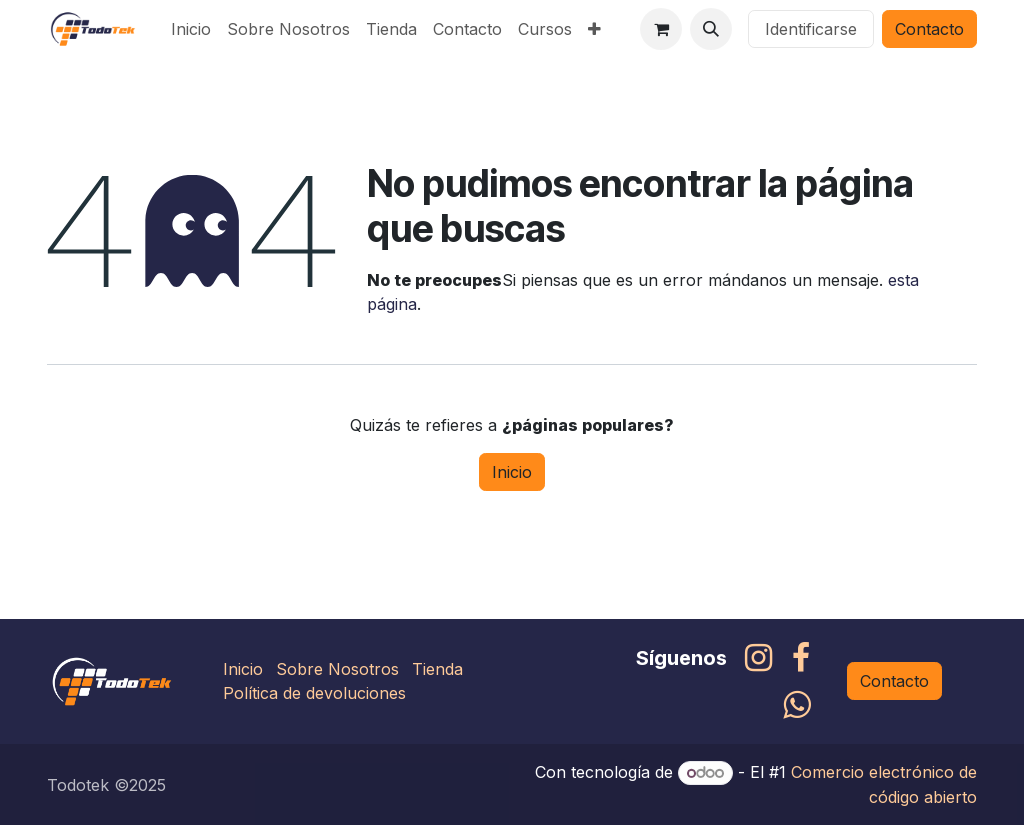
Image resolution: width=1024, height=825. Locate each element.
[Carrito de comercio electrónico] (661, 29)
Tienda (437, 669)
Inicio (512, 472)
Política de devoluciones (314, 693)
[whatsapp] (796, 705)
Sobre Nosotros (337, 669)
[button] (711, 29)
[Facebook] (801, 658)
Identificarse (811, 29)
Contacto (929, 29)
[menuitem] (191, 29)
